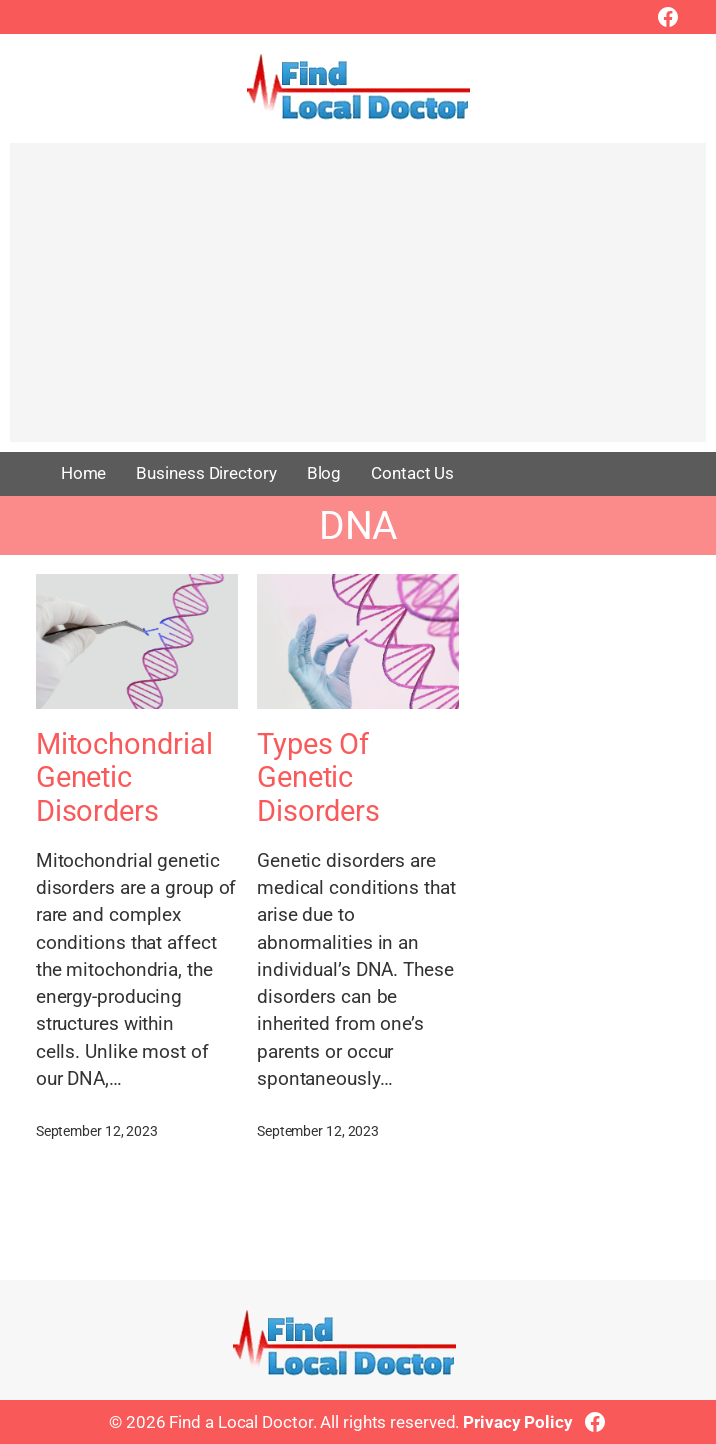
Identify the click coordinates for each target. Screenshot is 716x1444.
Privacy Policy (518, 1422)
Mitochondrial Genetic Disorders (124, 777)
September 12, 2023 (97, 1131)
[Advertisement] (358, 302)
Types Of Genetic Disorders (318, 777)
